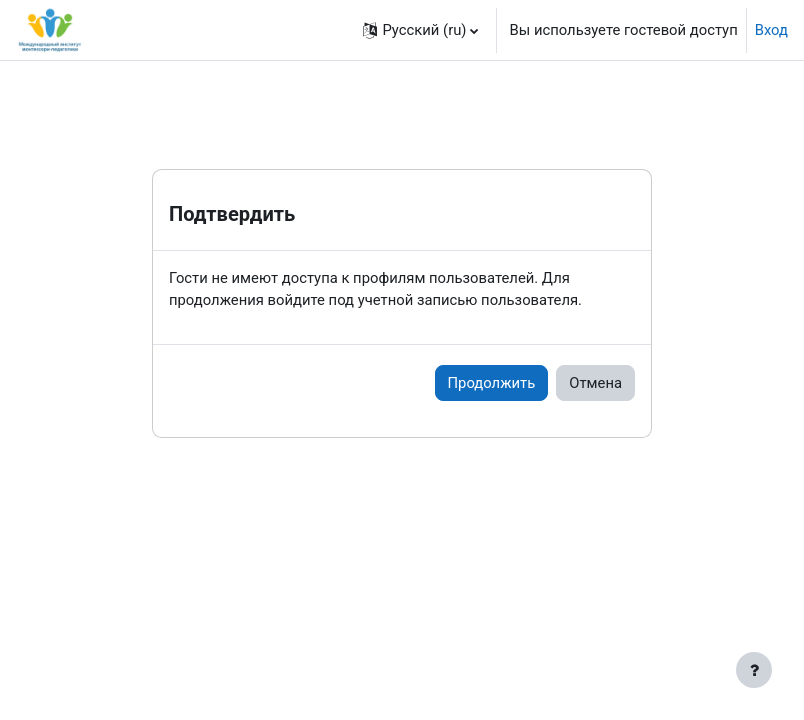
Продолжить (492, 383)
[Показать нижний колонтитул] (754, 670)
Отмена (595, 383)
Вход (771, 30)
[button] (420, 30)
